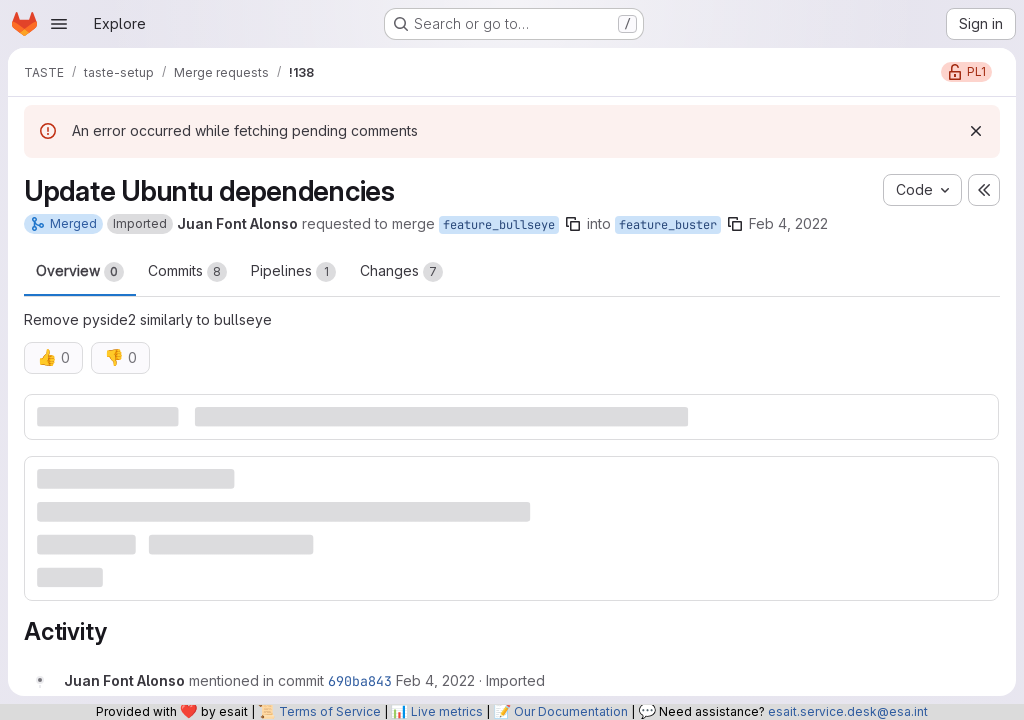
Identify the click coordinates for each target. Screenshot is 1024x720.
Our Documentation (571, 711)
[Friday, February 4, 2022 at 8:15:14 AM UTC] (435, 680)
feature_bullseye (499, 225)
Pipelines (293, 272)
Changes (401, 272)
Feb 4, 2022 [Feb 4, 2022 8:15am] (788, 223)
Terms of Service (330, 711)
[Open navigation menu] (59, 24)
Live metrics (447, 711)
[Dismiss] (976, 131)
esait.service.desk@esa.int (848, 711)
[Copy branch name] (573, 224)
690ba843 (360, 681)
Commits (187, 272)
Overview (80, 272)
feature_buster (668, 225)
